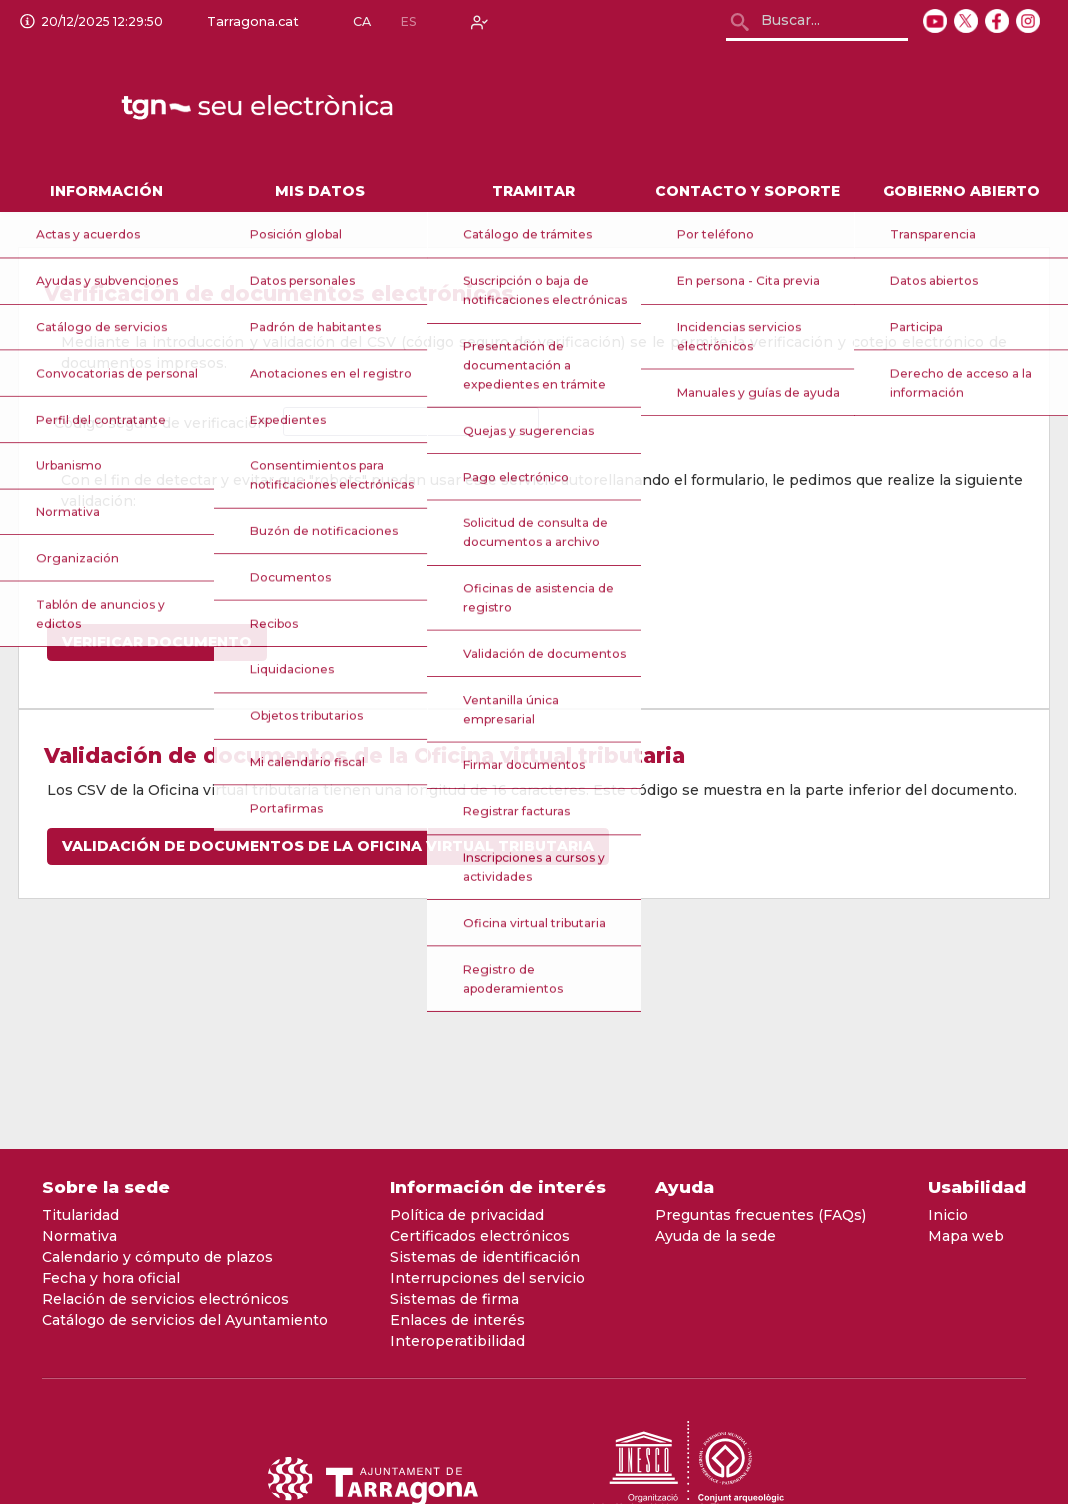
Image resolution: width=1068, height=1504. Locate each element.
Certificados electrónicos (480, 1236)
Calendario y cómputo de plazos (157, 1257)
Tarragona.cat (249, 22)
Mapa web (966, 1236)
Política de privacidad (467, 1215)
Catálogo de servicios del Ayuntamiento (185, 1320)
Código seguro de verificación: (162, 423)
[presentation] (213, 551)
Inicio (948, 1215)
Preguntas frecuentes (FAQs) (760, 1215)
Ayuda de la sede (715, 1236)
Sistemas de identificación (485, 1257)
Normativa (79, 1236)
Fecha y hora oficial (111, 1278)
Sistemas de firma (454, 1299)
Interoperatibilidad (457, 1341)
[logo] (259, 108)
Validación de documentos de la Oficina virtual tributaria (328, 846)
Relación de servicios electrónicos (165, 1299)
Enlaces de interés (457, 1320)
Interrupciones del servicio (487, 1278)
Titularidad (80, 1215)
